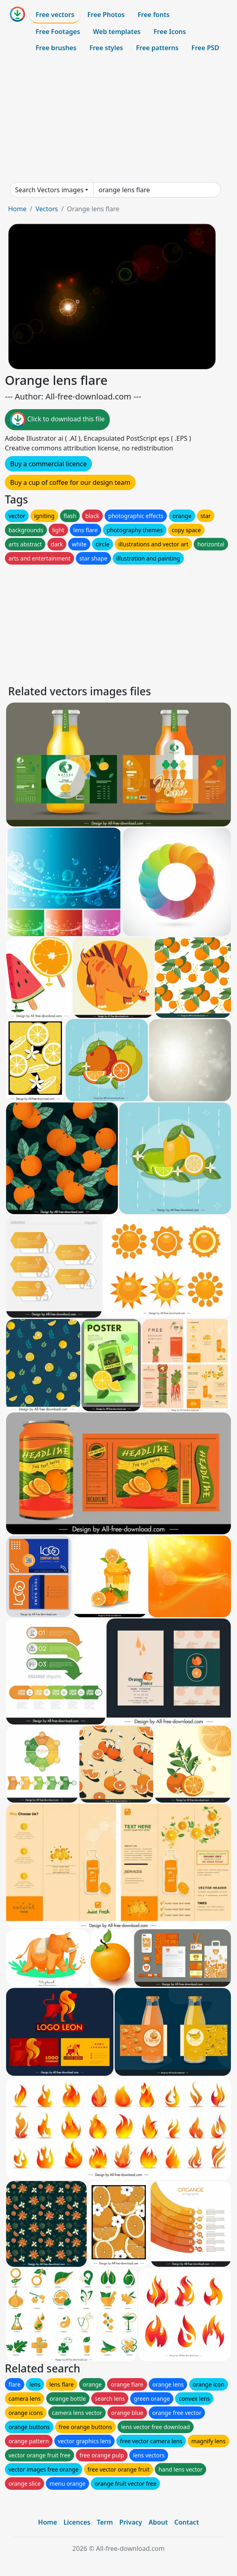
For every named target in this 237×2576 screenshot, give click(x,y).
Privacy (131, 2522)
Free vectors (55, 14)
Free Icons (170, 31)
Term (105, 2522)
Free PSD (205, 47)
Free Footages (58, 31)
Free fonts (154, 14)
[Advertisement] (118, 119)
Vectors (46, 208)
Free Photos (105, 14)
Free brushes (56, 47)
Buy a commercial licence (48, 463)
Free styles (106, 47)
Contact (186, 2522)
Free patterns (157, 47)
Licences (77, 2522)
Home (17, 208)
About (158, 2522)
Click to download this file (57, 419)
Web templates (117, 31)
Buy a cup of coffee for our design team (70, 482)
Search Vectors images (49, 189)
